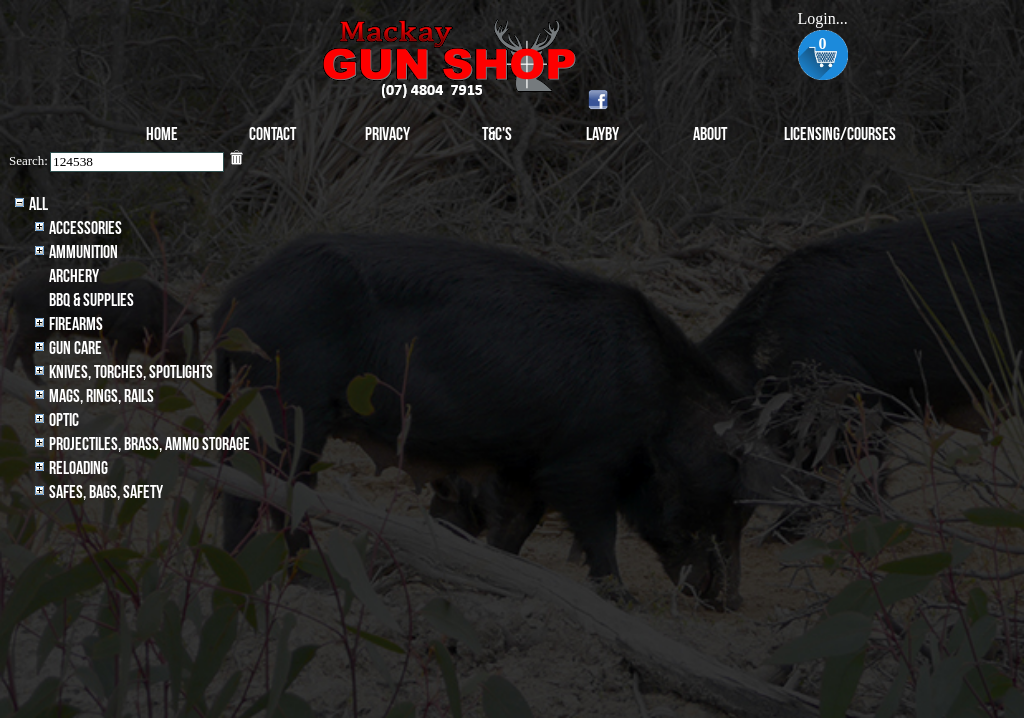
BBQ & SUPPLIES (91, 300)
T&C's (497, 134)
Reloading (78, 468)
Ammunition (83, 252)
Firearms (76, 324)
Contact (272, 134)
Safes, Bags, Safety (106, 492)
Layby (602, 134)
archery (74, 276)
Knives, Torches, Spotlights (131, 372)
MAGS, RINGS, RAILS (101, 396)
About (710, 134)
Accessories (85, 228)
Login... (822, 18)
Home (162, 134)
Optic (64, 420)
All (38, 204)
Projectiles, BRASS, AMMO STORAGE (149, 444)
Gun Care (75, 348)
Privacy (387, 134)
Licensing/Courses (840, 134)
